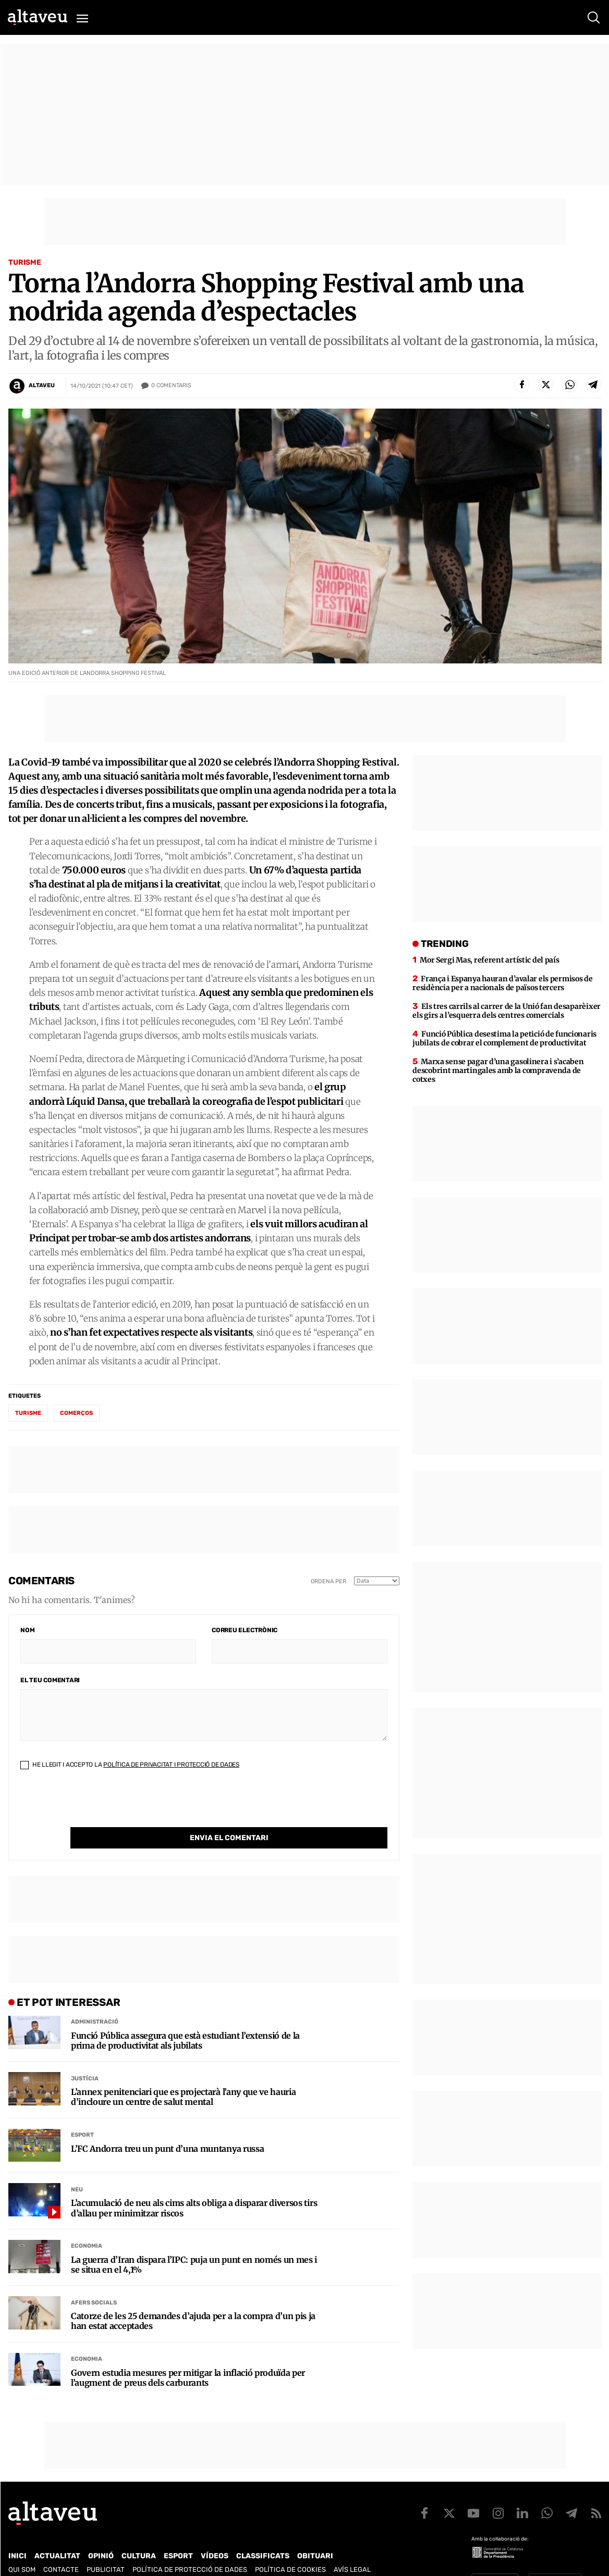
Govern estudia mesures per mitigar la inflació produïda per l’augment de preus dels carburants (188, 2357)
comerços (76, 1413)
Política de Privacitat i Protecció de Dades (171, 1764)
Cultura (138, 2534)
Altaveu (42, 385)
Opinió (101, 2534)
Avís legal (352, 2548)
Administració (94, 2000)
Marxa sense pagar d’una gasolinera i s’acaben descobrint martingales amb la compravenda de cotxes (497, 1070)
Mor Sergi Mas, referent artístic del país (489, 960)
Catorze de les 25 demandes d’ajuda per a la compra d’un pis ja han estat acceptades (193, 2300)
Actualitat (57, 2534)
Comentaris (171, 385)
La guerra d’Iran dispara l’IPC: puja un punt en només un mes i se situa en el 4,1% (194, 2243)
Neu (77, 2168)
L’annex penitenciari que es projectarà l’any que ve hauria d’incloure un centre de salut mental (183, 2076)
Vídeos (214, 2534)
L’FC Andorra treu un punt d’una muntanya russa (167, 2128)
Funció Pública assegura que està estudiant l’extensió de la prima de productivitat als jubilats (185, 2019)
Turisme (24, 262)
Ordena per (328, 1581)
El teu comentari (50, 1680)
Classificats (262, 2534)
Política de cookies (290, 2548)
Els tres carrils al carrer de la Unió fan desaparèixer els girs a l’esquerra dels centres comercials (506, 1011)
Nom (27, 1630)
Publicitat (106, 2548)
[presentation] (99, 1806)
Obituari (315, 2534)
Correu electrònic (244, 1630)
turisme (28, 1413)
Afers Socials (94, 2281)
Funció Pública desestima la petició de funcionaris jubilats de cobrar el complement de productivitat (504, 1038)
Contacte (61, 2548)
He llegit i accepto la (129, 1764)
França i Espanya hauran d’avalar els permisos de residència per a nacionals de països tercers (502, 983)
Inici (17, 2534)
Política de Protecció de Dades (189, 2548)
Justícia (85, 2057)
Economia (86, 2224)
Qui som (21, 2548)
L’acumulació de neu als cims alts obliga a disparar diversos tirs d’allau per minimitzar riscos (194, 2187)
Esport (82, 2113)
